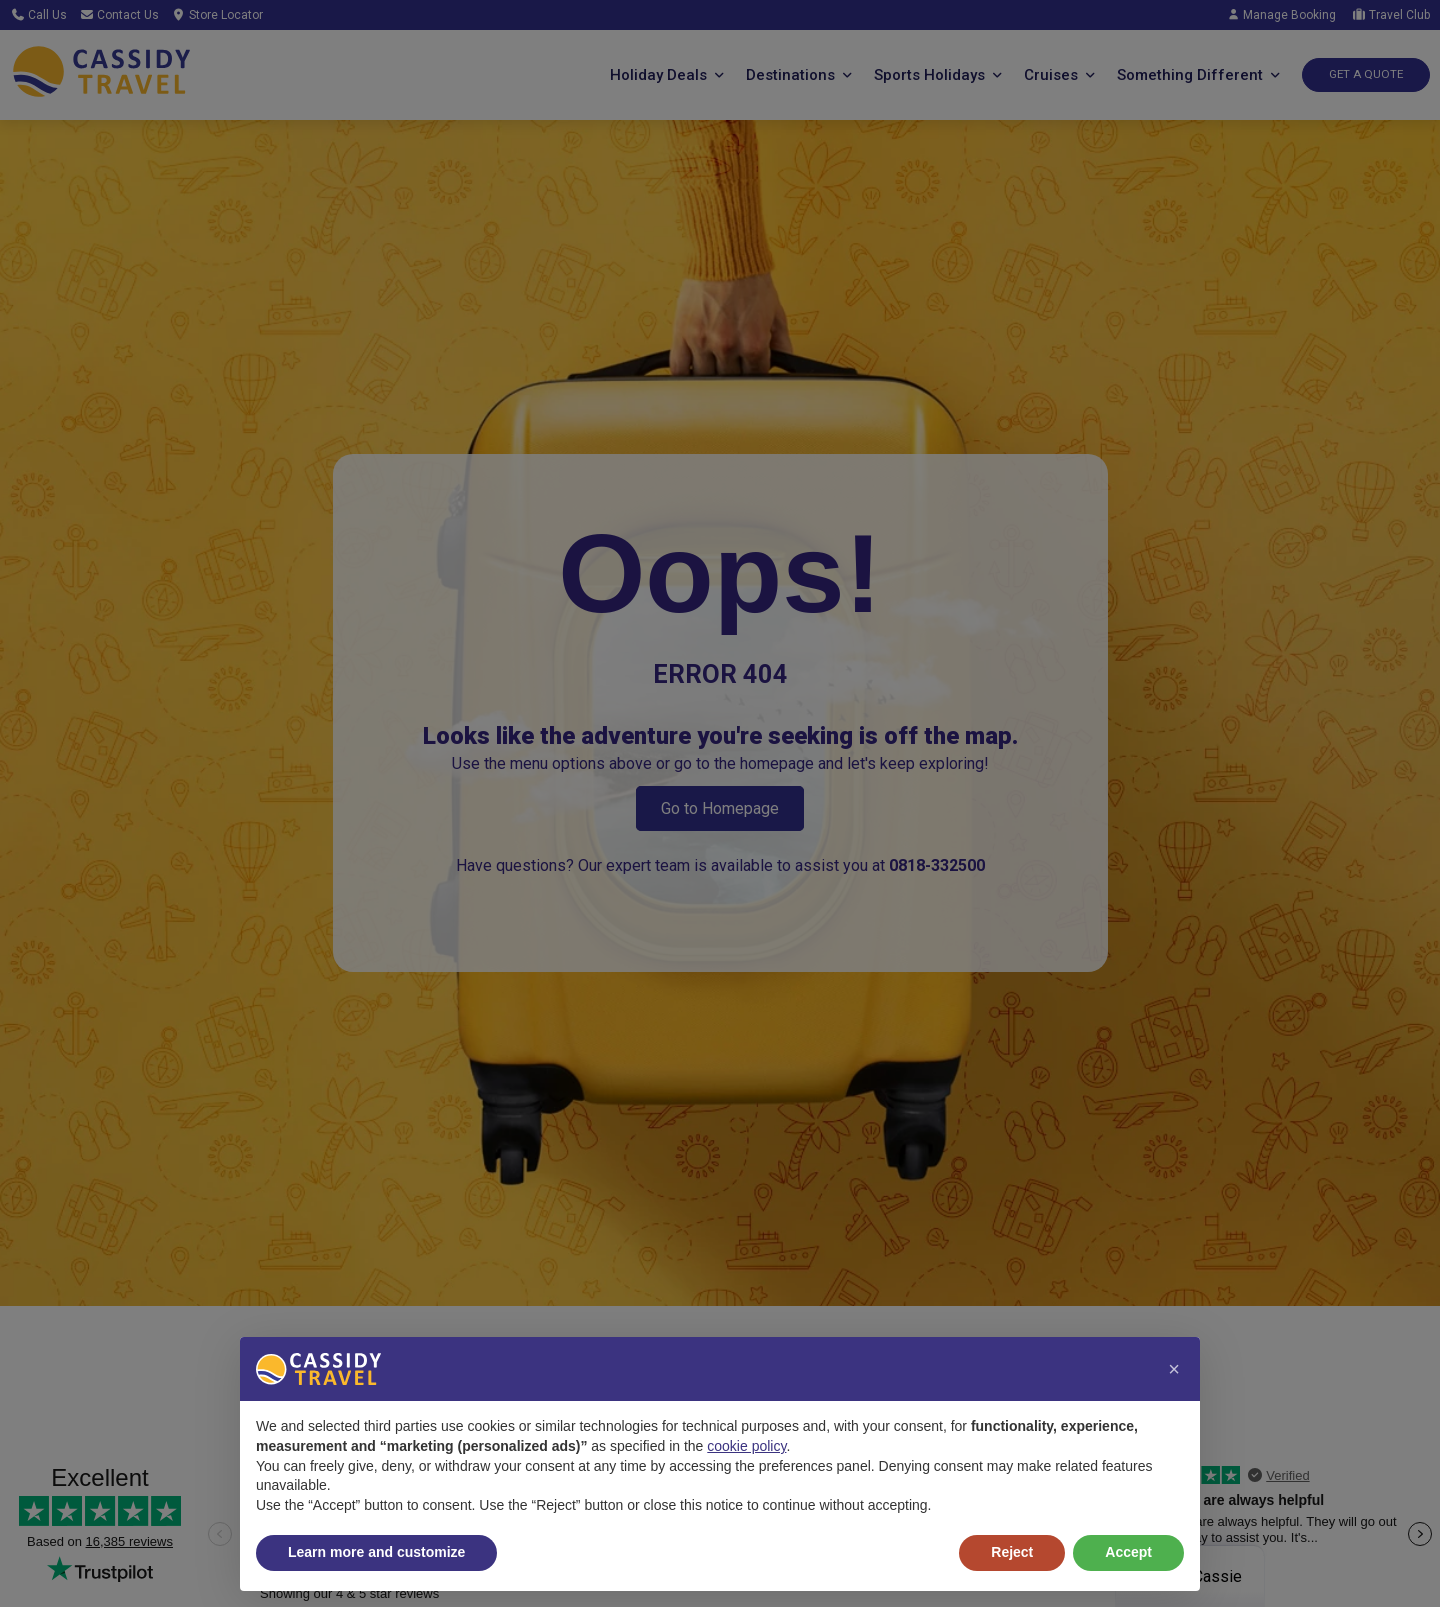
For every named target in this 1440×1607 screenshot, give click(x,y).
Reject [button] (1012, 1552)
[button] (1174, 1369)
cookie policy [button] (746, 1446)
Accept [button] (1128, 1552)
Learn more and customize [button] (376, 1552)
